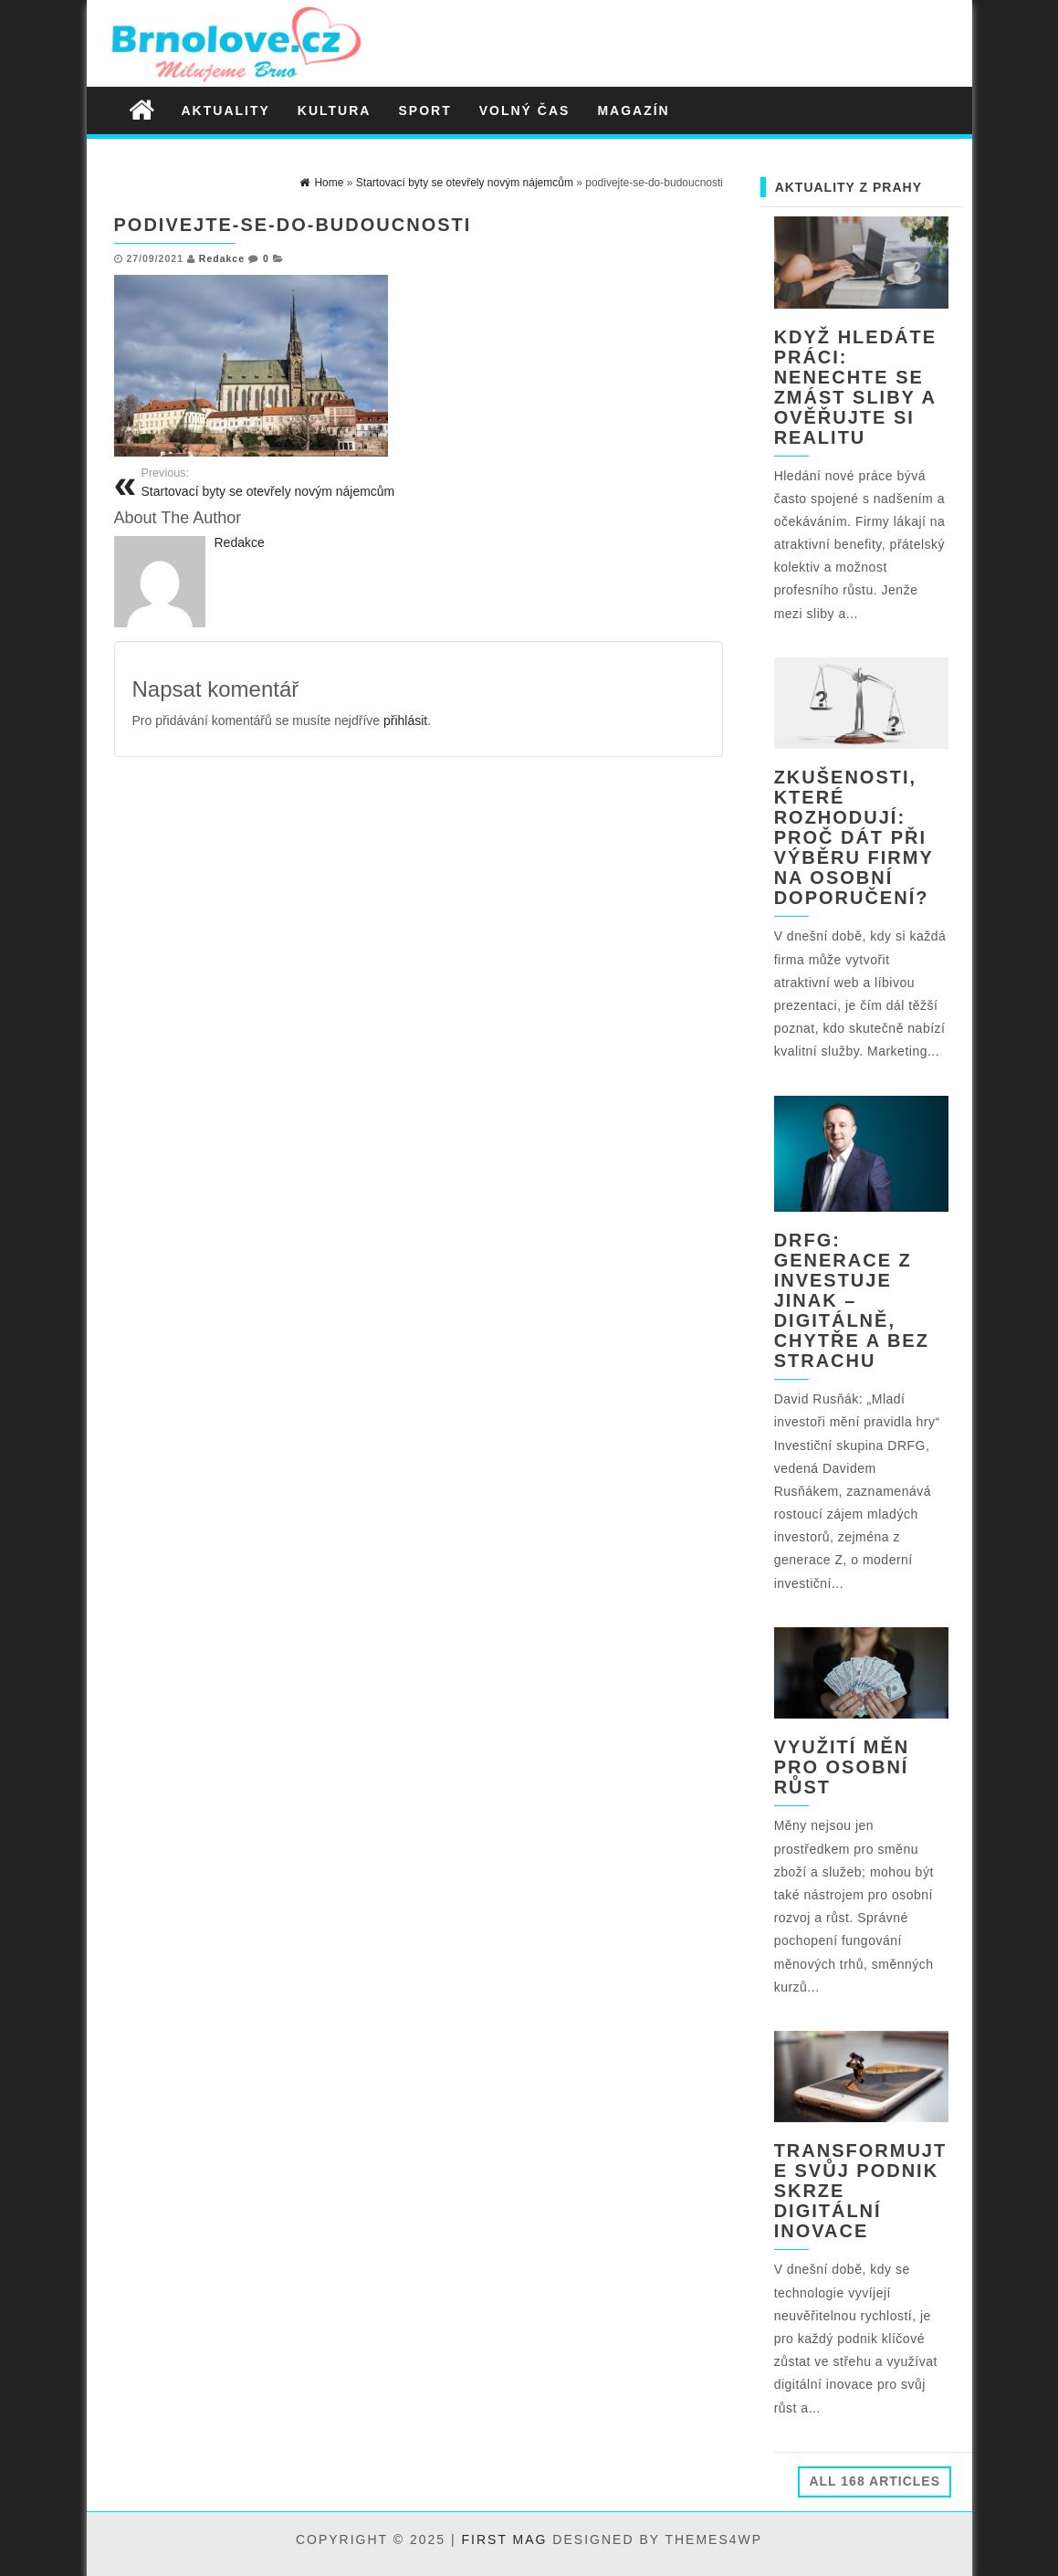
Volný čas (525, 110)
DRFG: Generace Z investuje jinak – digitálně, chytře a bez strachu (851, 1300)
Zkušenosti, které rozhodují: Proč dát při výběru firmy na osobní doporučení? (854, 837)
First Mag (505, 2539)
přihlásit (405, 720)
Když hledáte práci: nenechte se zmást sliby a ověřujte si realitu (855, 387)
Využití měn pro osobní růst (842, 1767)
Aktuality (226, 110)
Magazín (633, 110)
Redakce (222, 258)
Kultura (335, 110)
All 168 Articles (874, 2481)
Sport (424, 110)
